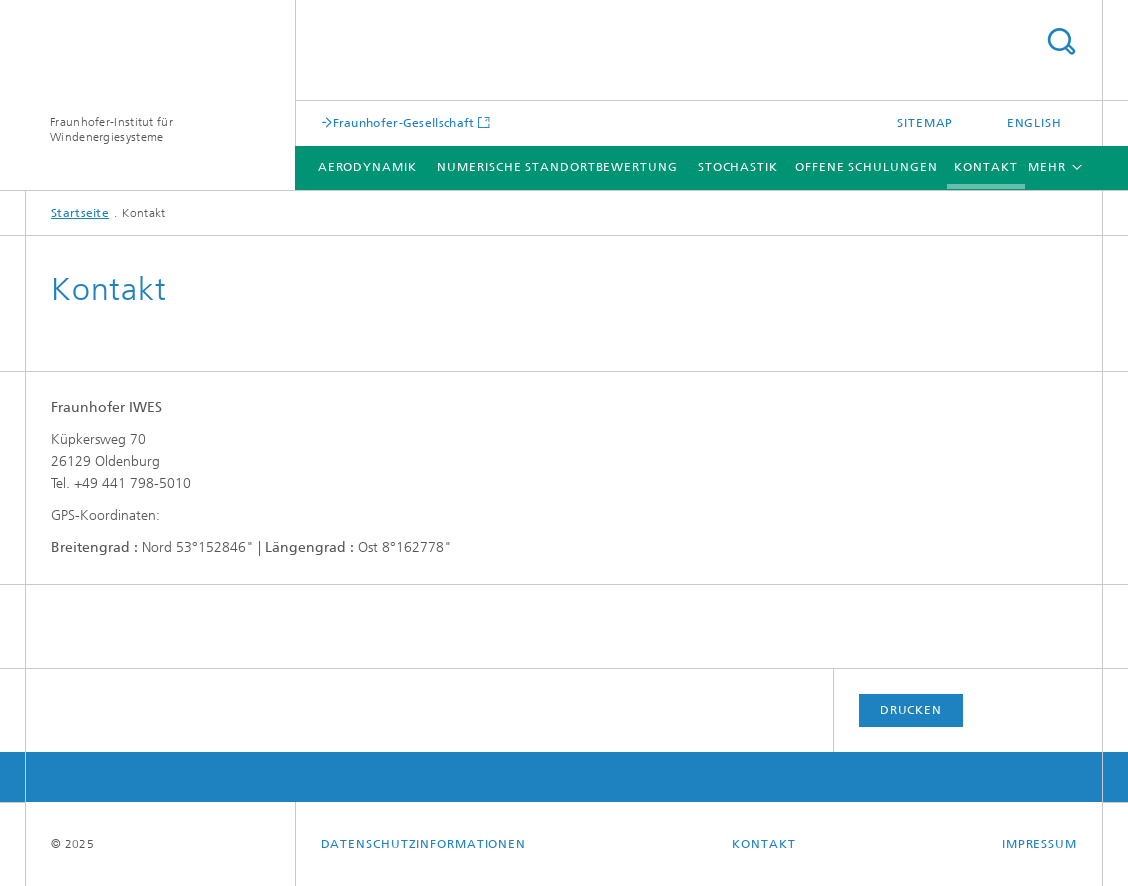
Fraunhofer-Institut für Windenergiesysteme (111, 129)
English (1034, 123)
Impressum (1039, 844)
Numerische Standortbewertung (557, 167)
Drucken (911, 710)
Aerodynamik (367, 167)
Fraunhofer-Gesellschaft (404, 122)
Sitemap (925, 123)
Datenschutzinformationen (424, 844)
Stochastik (738, 167)
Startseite (80, 213)
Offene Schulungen (866, 167)
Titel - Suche (1061, 41)
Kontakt (985, 167)
